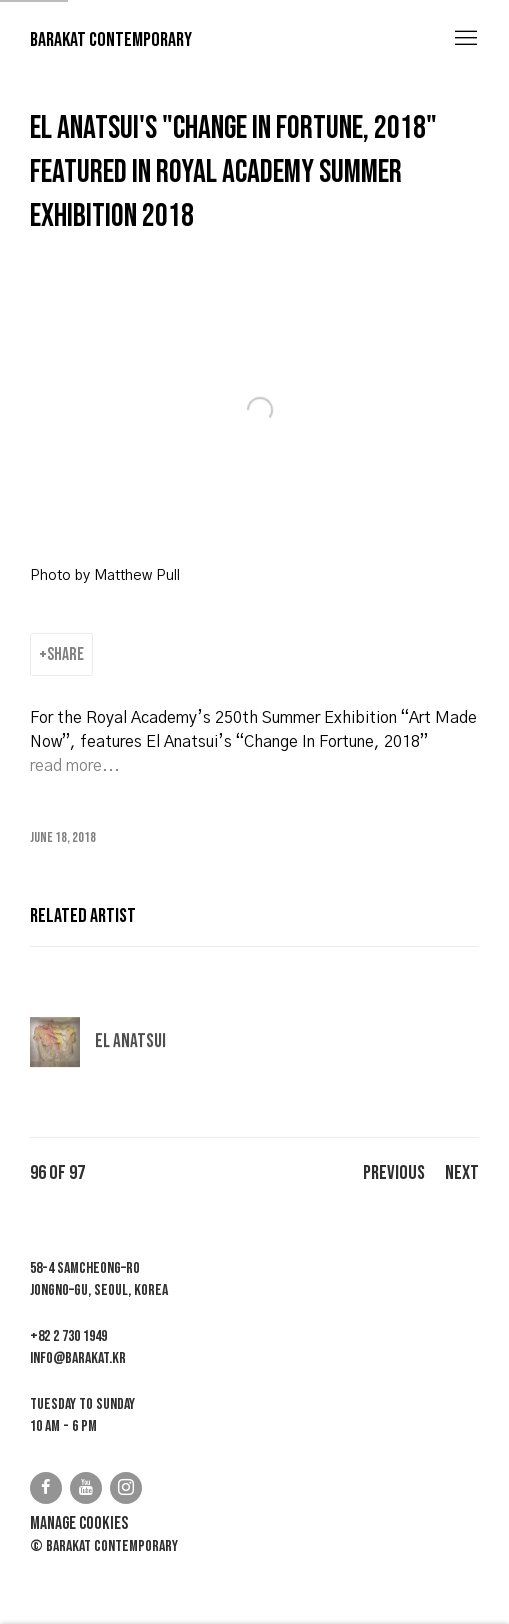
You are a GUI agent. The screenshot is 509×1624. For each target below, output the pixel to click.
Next (462, 1173)
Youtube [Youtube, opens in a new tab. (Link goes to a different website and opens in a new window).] (86, 1488)
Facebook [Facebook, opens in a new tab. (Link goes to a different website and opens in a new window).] (46, 1488)
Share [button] (65, 654)
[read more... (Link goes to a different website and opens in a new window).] (75, 766)
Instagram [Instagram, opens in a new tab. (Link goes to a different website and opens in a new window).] (126, 1488)
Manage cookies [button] (79, 1523)
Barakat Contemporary (111, 40)
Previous (394, 1173)
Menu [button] (464, 39)
